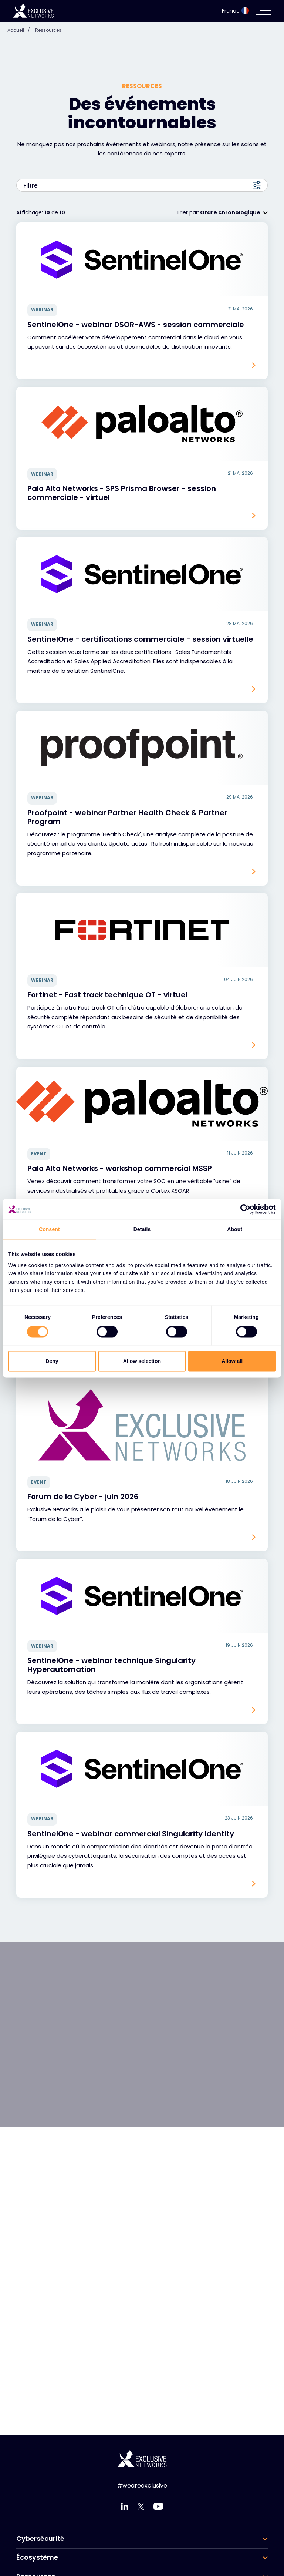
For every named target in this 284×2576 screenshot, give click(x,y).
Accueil (20, 30)
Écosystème (37, 2557)
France (235, 10)
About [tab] (234, 1229)
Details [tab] (142, 1229)
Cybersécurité (40, 2538)
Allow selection (142, 1361)
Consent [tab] (49, 1229)
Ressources (48, 30)
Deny (51, 1361)
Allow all (232, 1361)
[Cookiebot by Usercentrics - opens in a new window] (243, 1209)
